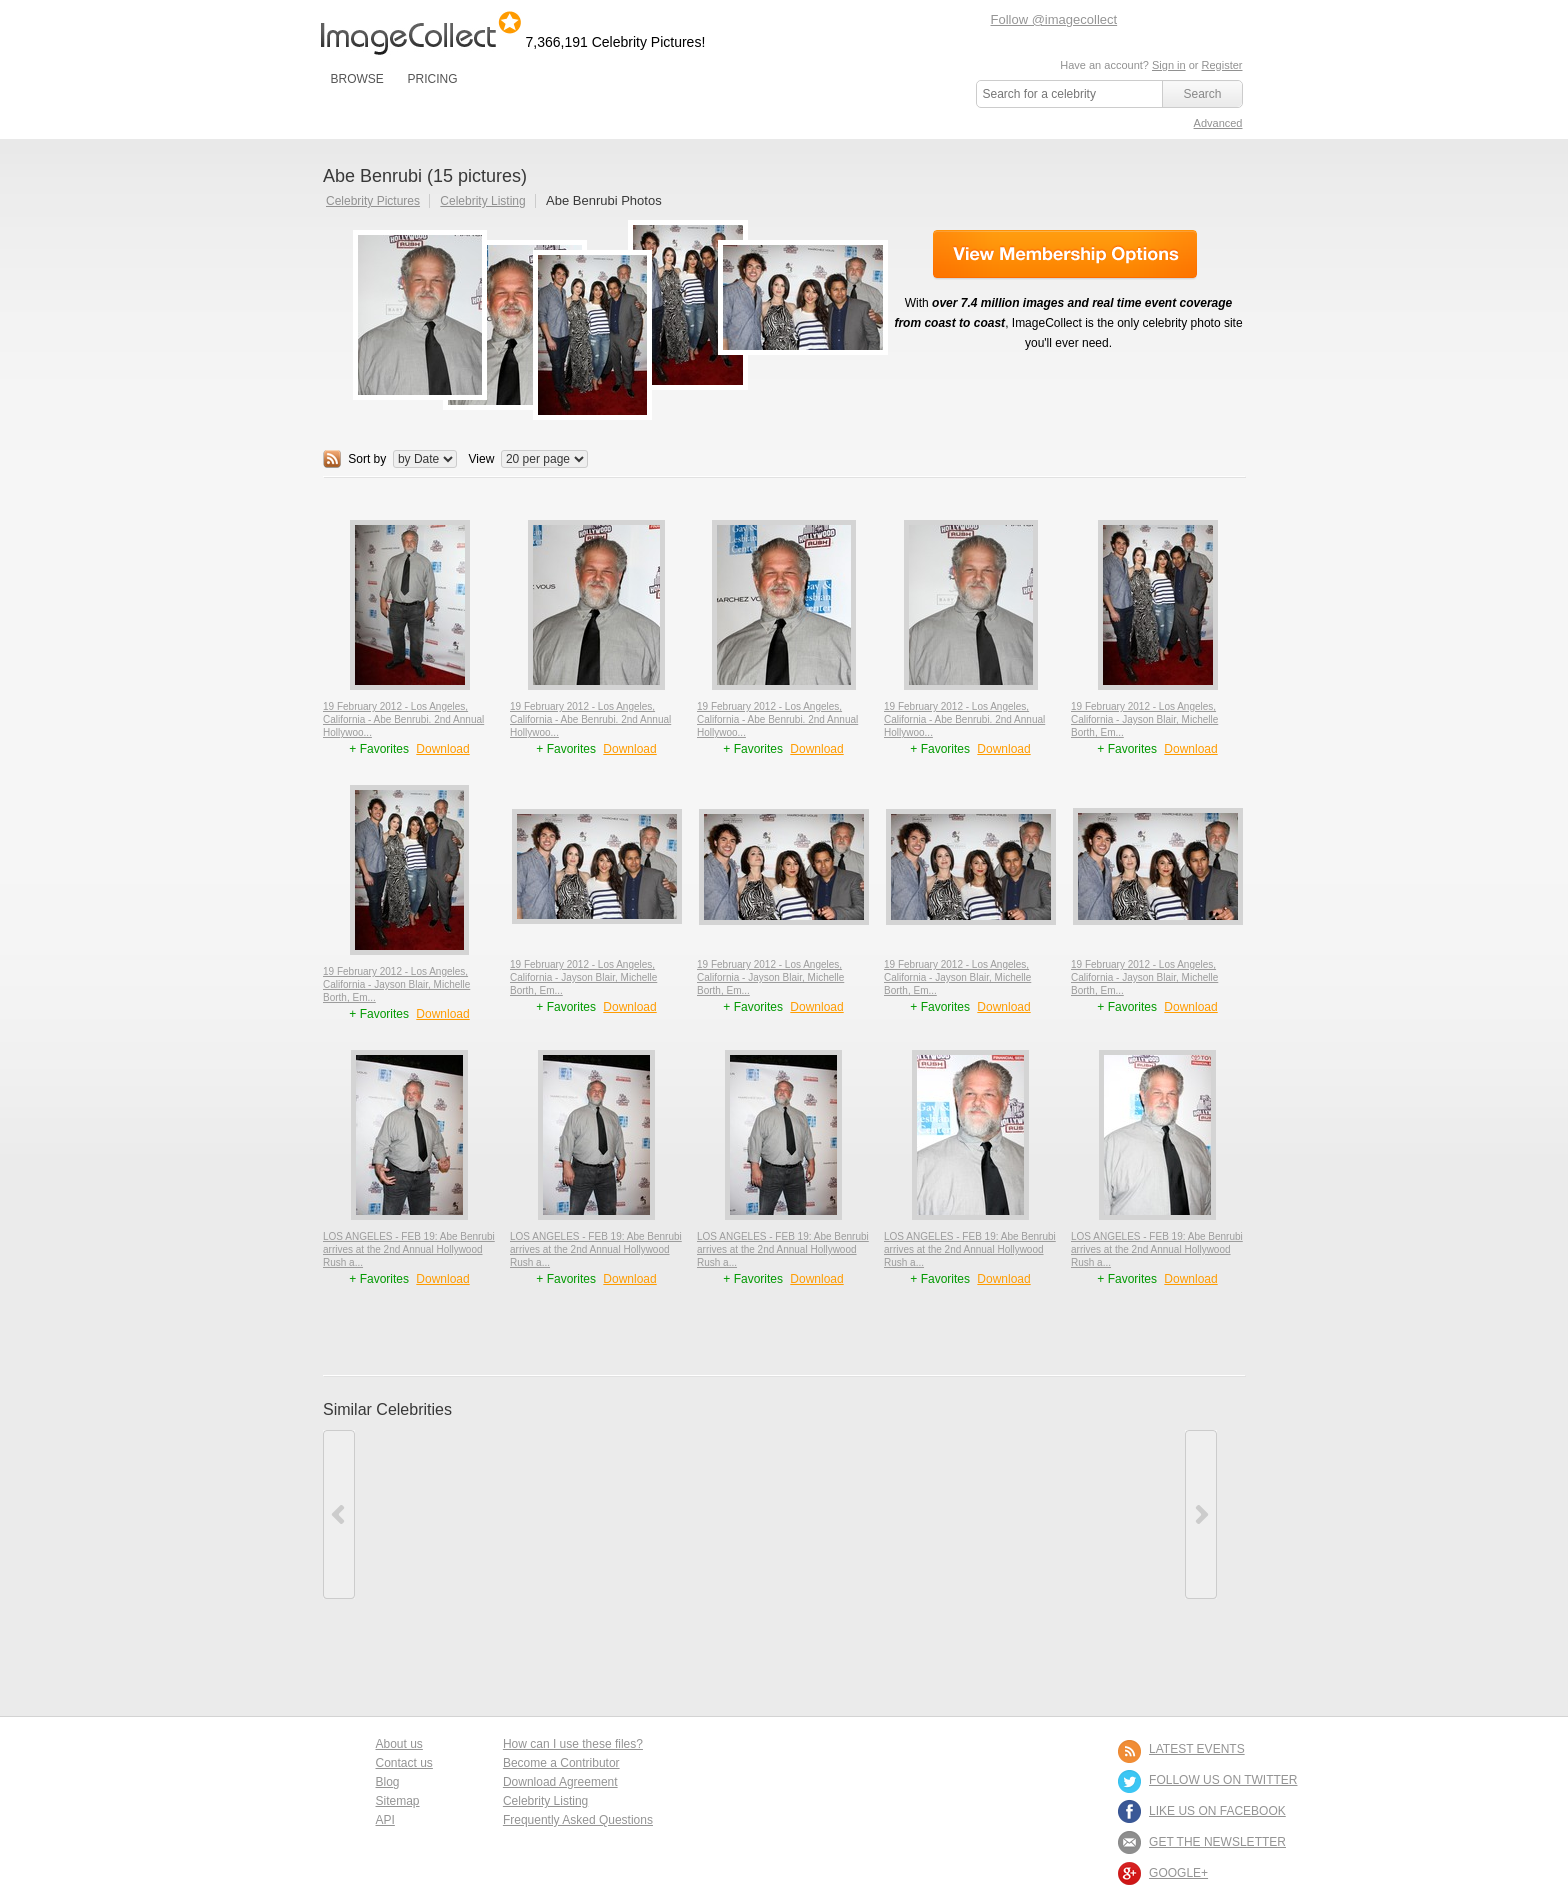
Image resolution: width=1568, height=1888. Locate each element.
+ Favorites (380, 749)
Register (1222, 65)
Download (442, 749)
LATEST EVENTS (1197, 1749)
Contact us (404, 1763)
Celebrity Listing (482, 201)
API (385, 1820)
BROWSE (357, 79)
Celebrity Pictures (373, 201)
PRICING (432, 79)
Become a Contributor (561, 1763)
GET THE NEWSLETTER (1217, 1842)
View (482, 459)
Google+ (1178, 1873)
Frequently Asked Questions (578, 1820)
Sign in (1169, 65)
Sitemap (398, 1801)
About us (399, 1744)
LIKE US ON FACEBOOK (1217, 1811)
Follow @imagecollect (1054, 19)
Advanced (1218, 123)
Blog (388, 1782)
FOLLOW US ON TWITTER (1223, 1780)
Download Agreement (560, 1782)
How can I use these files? (573, 1744)
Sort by (367, 459)
